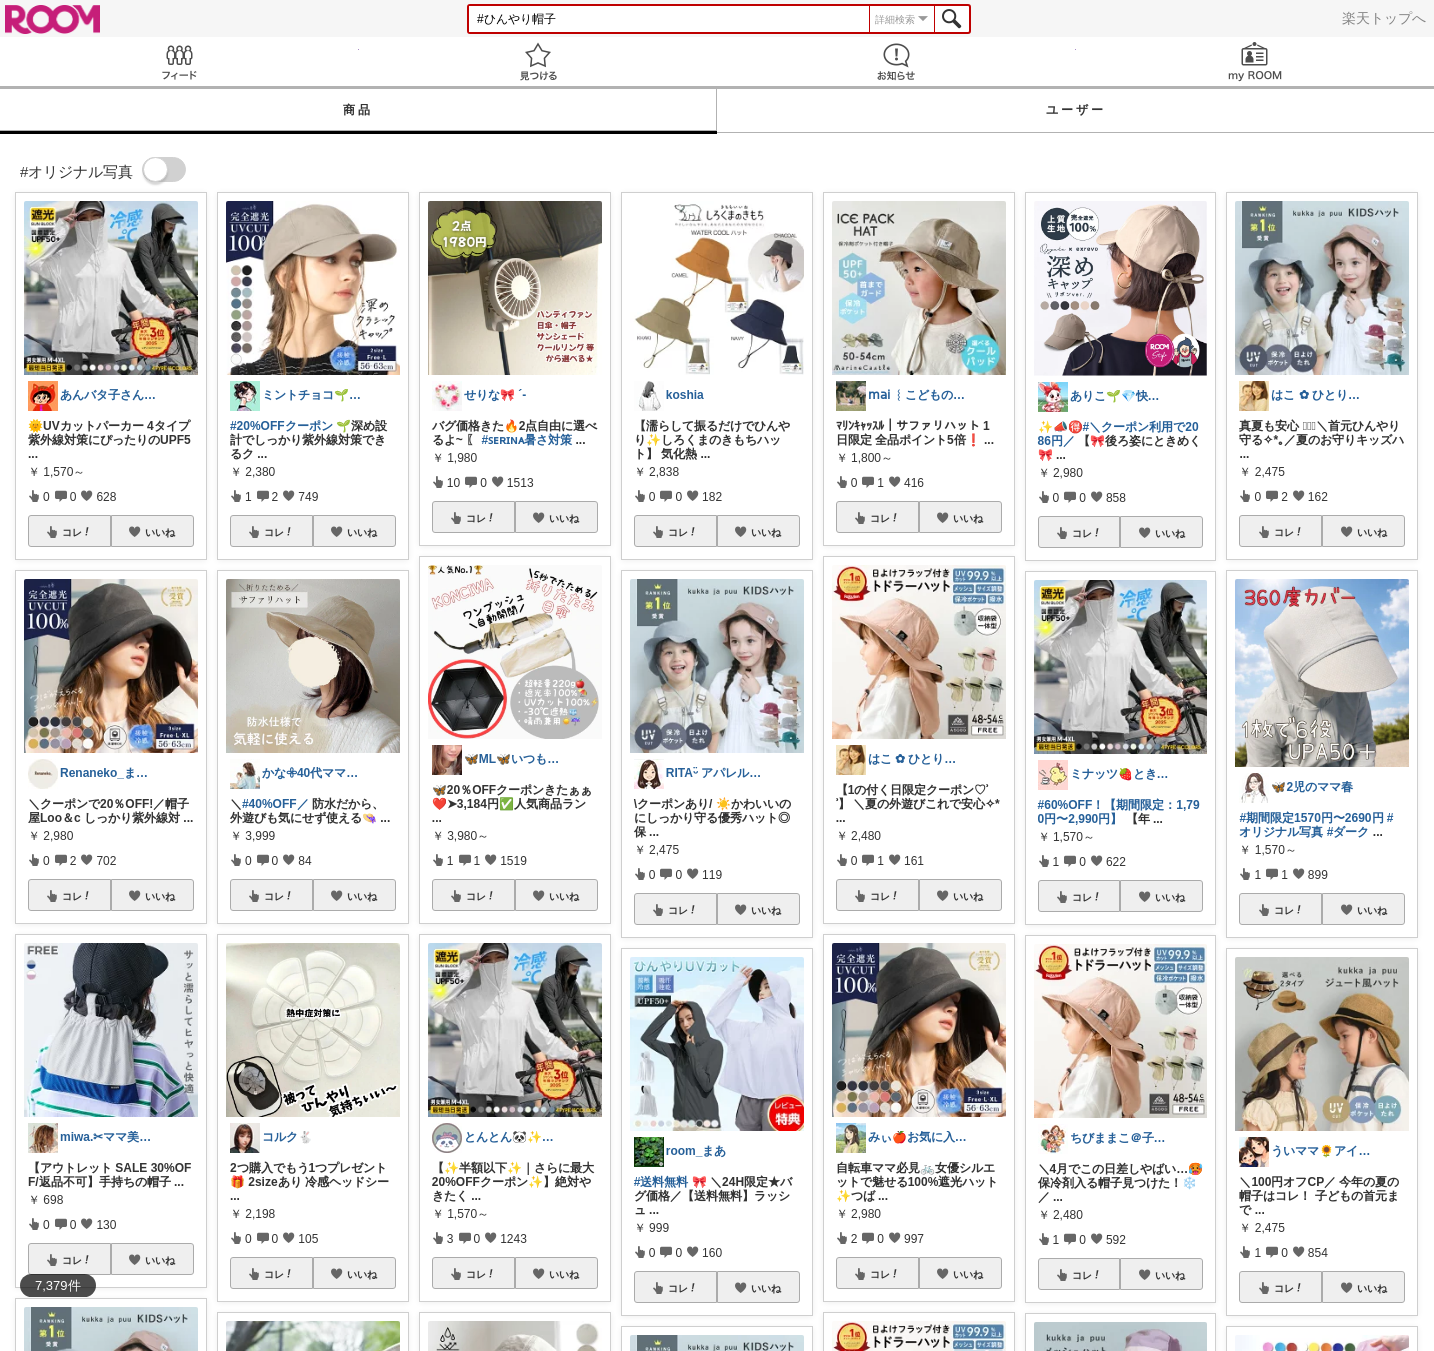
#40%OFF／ (275, 804)
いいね (160, 532)
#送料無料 (661, 1182)
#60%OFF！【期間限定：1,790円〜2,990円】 (1119, 812)
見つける (538, 61)
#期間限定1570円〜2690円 (1311, 818)
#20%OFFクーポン (281, 426)
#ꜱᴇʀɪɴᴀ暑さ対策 (527, 440)
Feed (179, 61)
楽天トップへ (1384, 18)
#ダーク (1348, 832)
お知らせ (896, 61)
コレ (77, 532)
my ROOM (1255, 61)
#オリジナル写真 (1316, 825)
